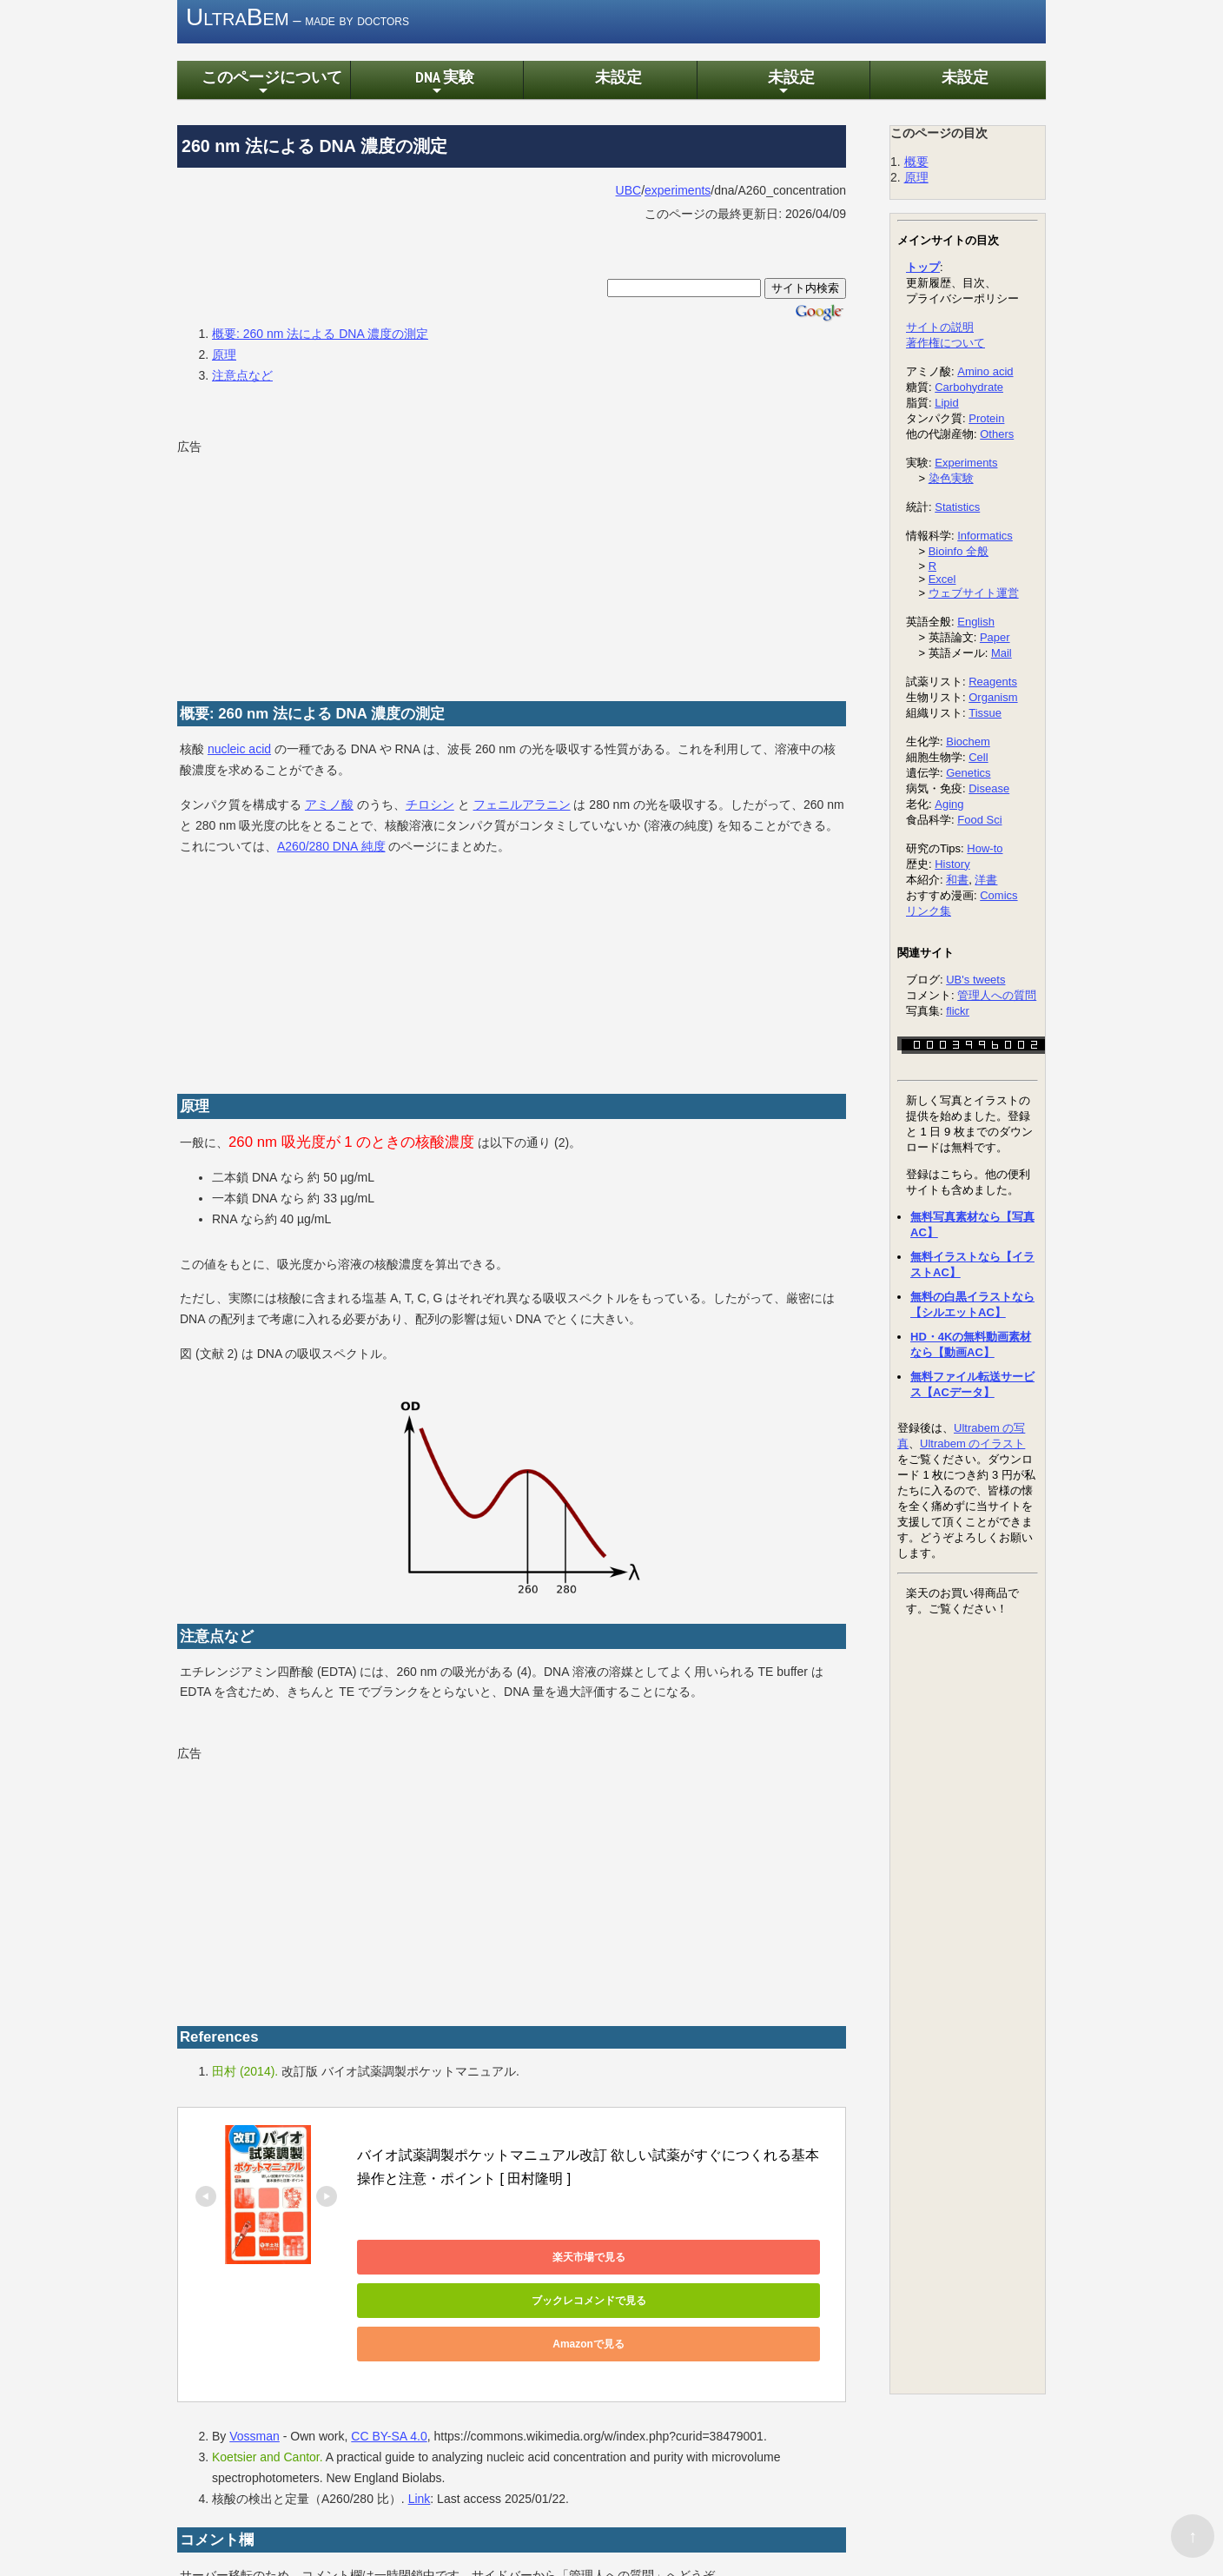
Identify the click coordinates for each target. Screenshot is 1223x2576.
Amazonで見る (436, 2303)
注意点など (242, 378)
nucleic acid (239, 752)
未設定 (609, 79)
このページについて (263, 86)
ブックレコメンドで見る (600, 2260)
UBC (629, 193)
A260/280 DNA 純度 (331, 849)
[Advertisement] (307, 570)
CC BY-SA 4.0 (388, 2396)
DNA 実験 (436, 86)
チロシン (430, 807)
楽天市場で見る (435, 2260)
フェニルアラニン (522, 807)
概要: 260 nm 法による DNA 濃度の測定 (320, 336)
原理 (224, 357)
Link (419, 2458)
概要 (916, 164)
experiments (678, 193)
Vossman (254, 2396)
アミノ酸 (329, 807)
